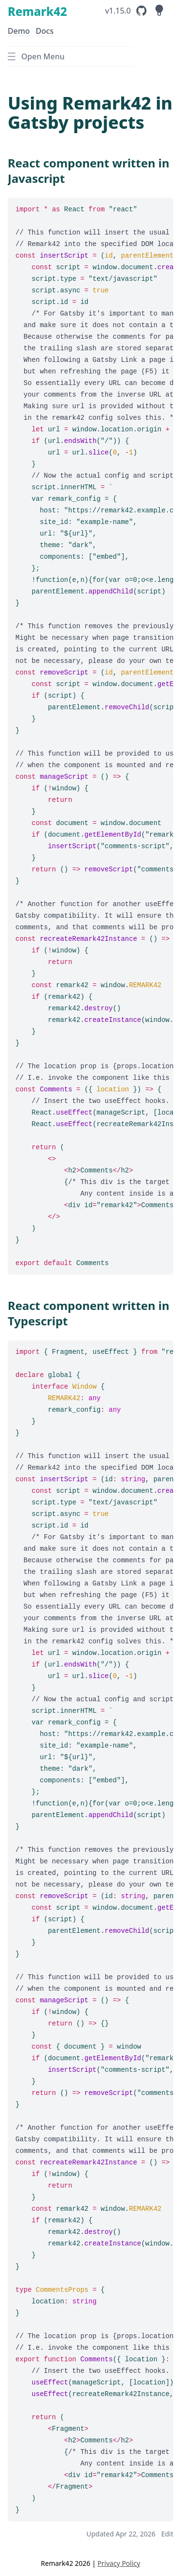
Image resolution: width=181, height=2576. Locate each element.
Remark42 (37, 11)
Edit (167, 2533)
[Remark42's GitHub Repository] (126, 10)
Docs (45, 31)
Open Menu (36, 56)
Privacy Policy (118, 2563)
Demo (19, 31)
